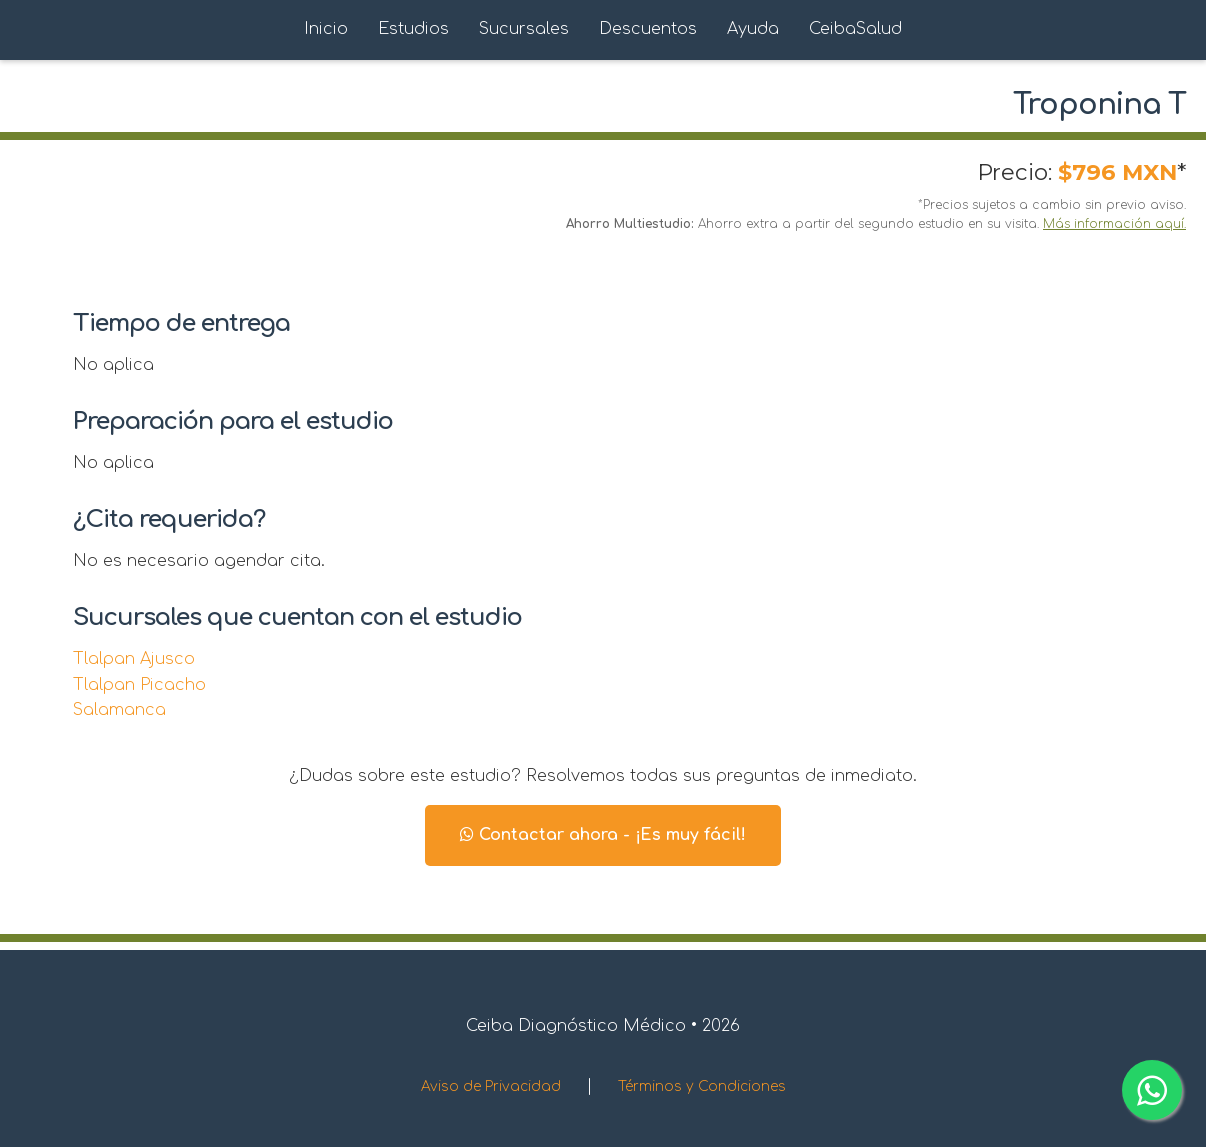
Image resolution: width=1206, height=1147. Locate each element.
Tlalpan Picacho (139, 685)
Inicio (326, 29)
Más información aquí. (1114, 224)
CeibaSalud (855, 29)
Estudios (413, 29)
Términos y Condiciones (702, 1086)
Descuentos (648, 29)
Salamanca (119, 710)
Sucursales (524, 29)
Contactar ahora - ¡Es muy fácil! (603, 835)
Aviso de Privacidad (491, 1086)
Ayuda (753, 29)
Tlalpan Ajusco (134, 659)
